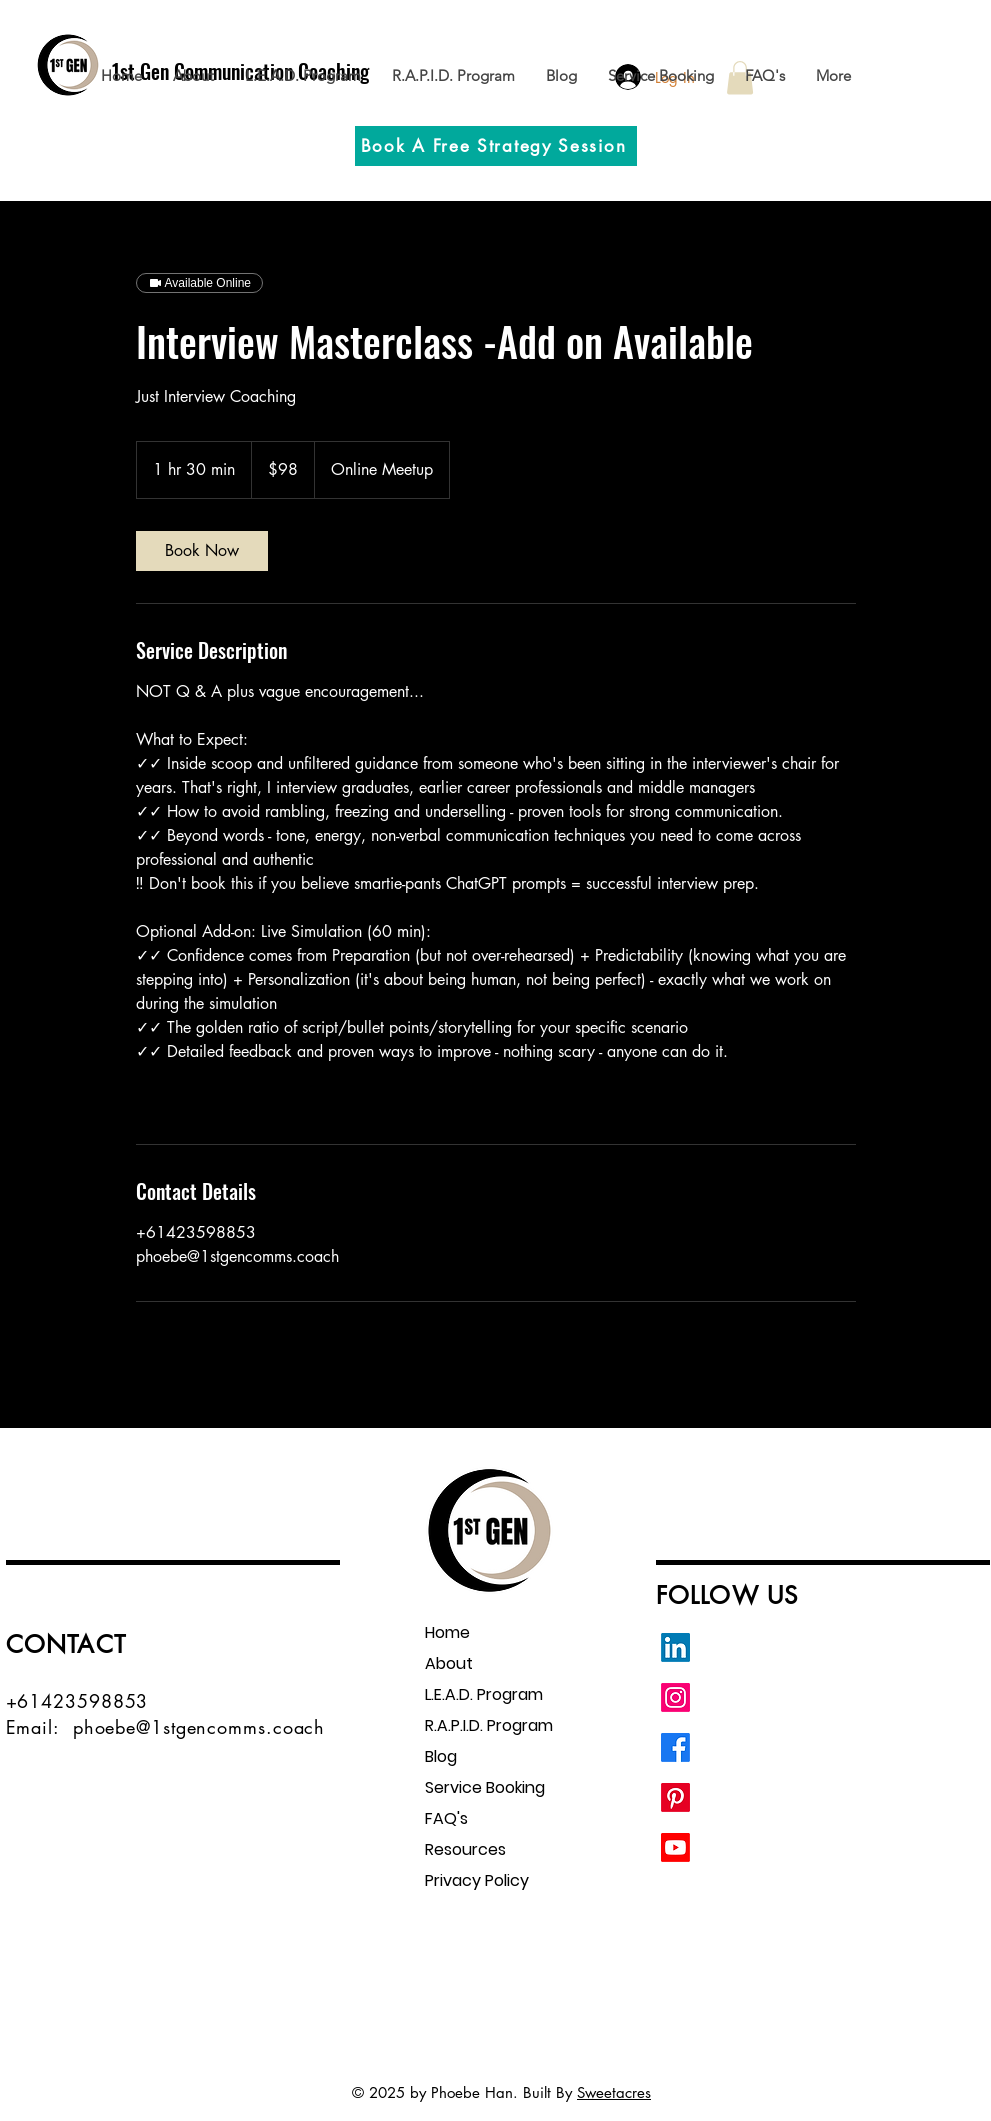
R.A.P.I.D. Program (489, 1725)
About (449, 1663)
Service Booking (485, 1787)
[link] (202, 551)
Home (447, 1632)
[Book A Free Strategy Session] (496, 146)
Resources (465, 1849)
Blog (441, 1756)
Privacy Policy (477, 1880)
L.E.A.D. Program (484, 1694)
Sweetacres (614, 2092)
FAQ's (446, 1818)
